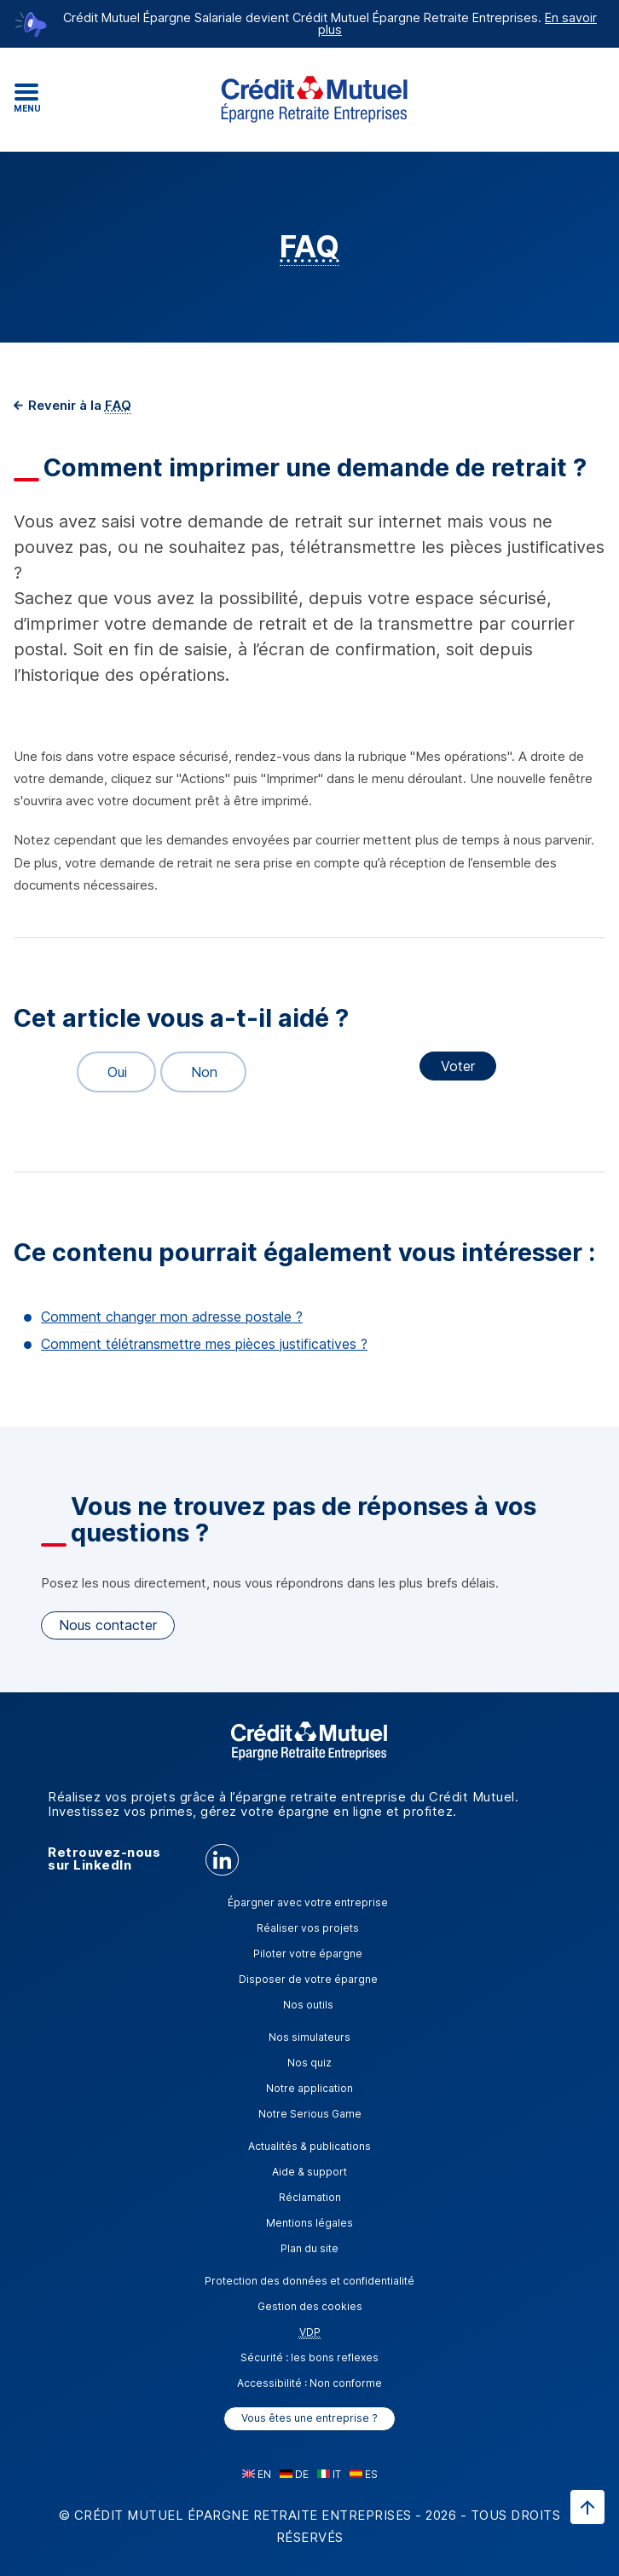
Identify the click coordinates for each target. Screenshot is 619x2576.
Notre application (309, 2088)
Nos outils (308, 2004)
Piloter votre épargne (307, 1953)
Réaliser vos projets (308, 1928)
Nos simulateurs (309, 2037)
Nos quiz (309, 2062)
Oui (109, 1072)
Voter (458, 1066)
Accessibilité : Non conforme (309, 2383)
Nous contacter (108, 1625)
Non (196, 1072)
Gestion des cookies (309, 2306)
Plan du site (309, 2248)
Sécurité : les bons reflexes (309, 2357)
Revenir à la (78, 405)
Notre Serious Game (310, 2113)
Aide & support (309, 2171)
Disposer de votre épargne (308, 1979)
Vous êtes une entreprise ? (309, 2418)
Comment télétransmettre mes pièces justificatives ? (204, 1343)
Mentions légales (309, 2222)
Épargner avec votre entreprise (308, 1902)
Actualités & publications (309, 2146)
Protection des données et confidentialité (309, 2280)
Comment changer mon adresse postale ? (172, 1316)
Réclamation (310, 2197)
